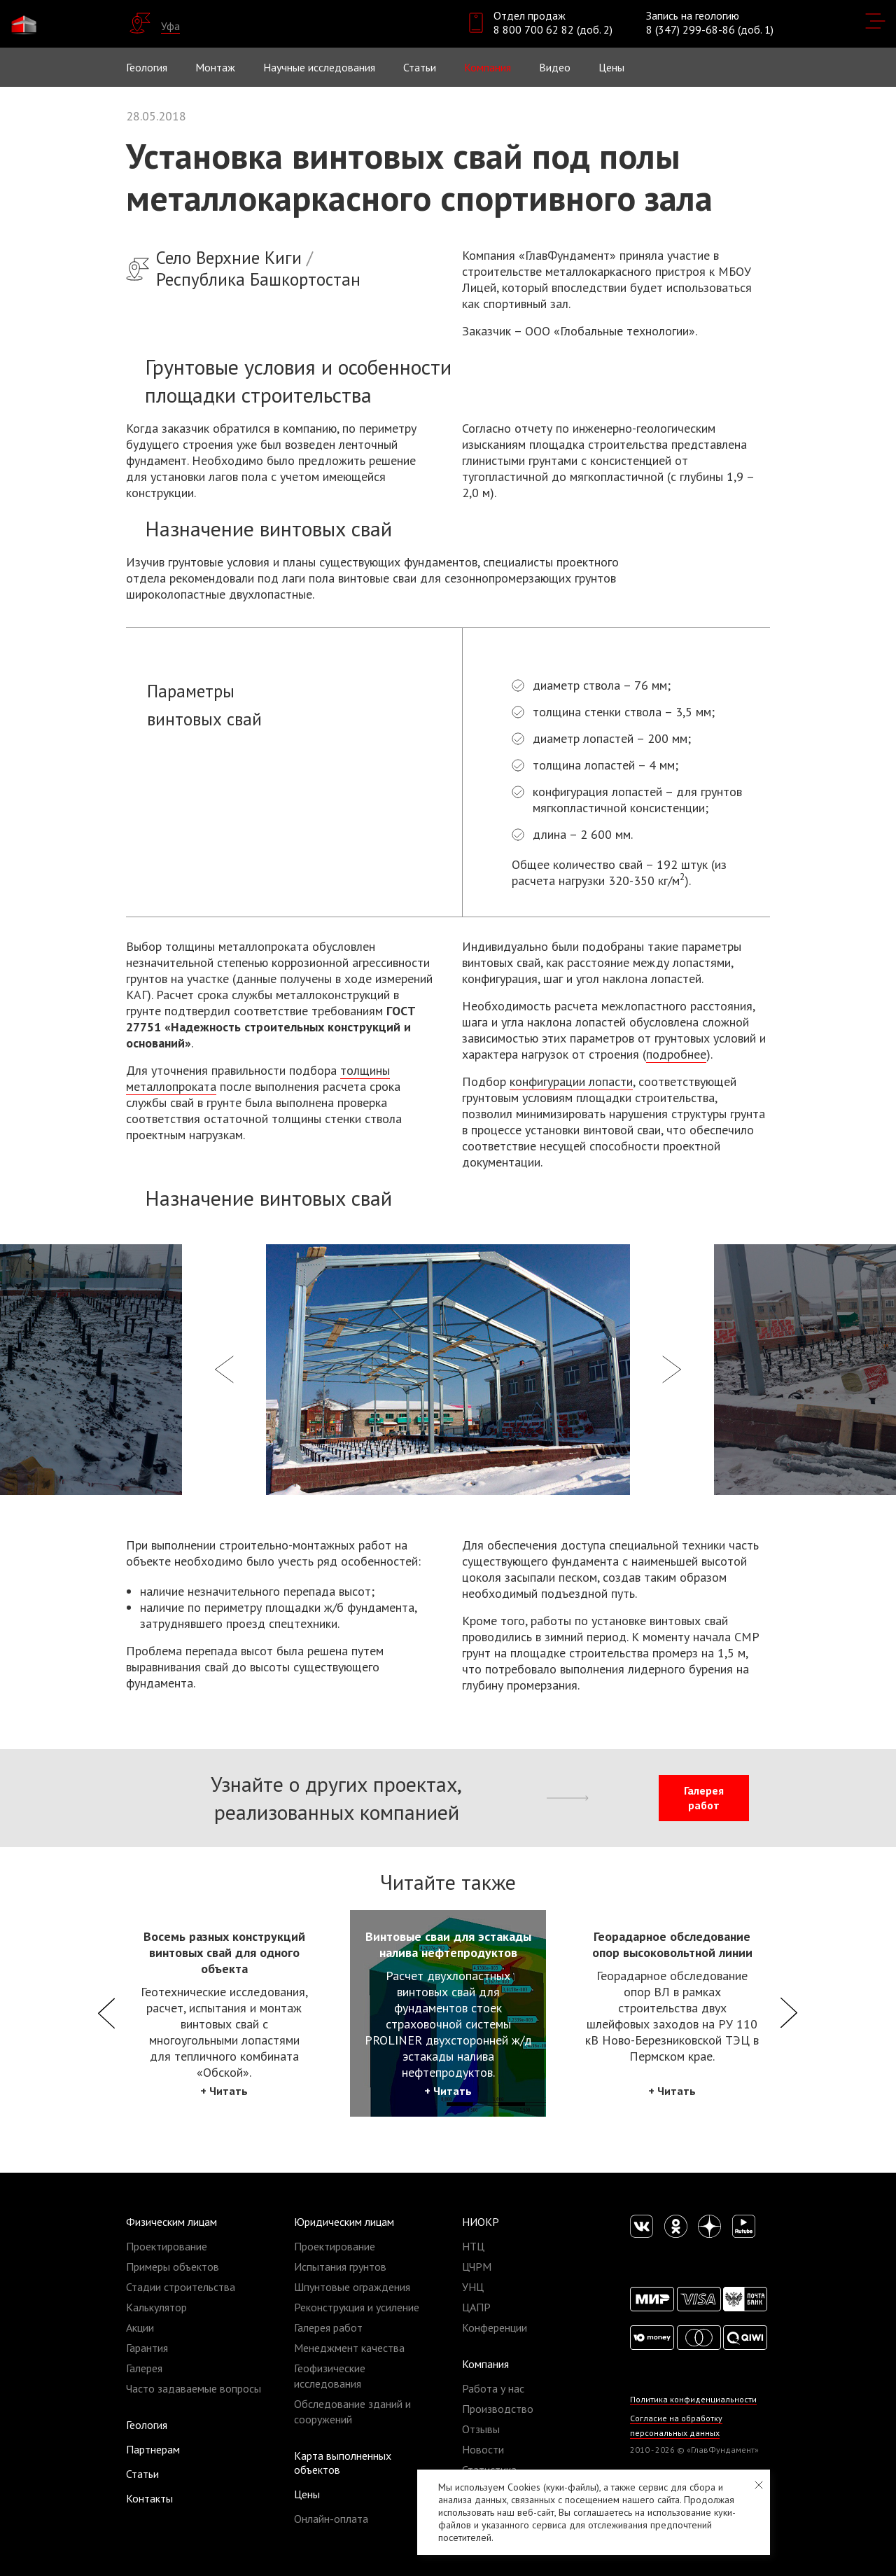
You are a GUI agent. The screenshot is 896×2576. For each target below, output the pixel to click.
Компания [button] (487, 67)
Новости (483, 2449)
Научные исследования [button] (319, 67)
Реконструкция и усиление (356, 2307)
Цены (307, 2494)
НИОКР (480, 2222)
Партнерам (153, 2449)
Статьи (419, 67)
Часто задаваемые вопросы (193, 2388)
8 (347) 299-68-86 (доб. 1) (710, 29)
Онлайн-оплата (331, 2519)
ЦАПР (476, 2307)
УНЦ (473, 2287)
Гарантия (147, 2348)
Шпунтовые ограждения (352, 2287)
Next (789, 2013)
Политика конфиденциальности (693, 2399)
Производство (497, 2409)
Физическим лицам (171, 2222)
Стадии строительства (180, 2287)
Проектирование (166, 2246)
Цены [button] (611, 67)
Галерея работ (704, 1797)
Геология (146, 67)
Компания (485, 2364)
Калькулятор (156, 2307)
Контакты (149, 2498)
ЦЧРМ (476, 2267)
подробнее (676, 1054)
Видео (554, 67)
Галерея (144, 2368)
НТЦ (473, 2246)
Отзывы (481, 2429)
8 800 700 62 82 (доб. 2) (552, 29)
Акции (140, 2327)
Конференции (494, 2327)
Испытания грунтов (340, 2267)
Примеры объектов (172, 2267)
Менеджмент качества (349, 2348)
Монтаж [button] (215, 67)
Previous (106, 2013)
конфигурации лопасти (571, 1081)
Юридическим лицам (344, 2222)
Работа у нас (493, 2388)
